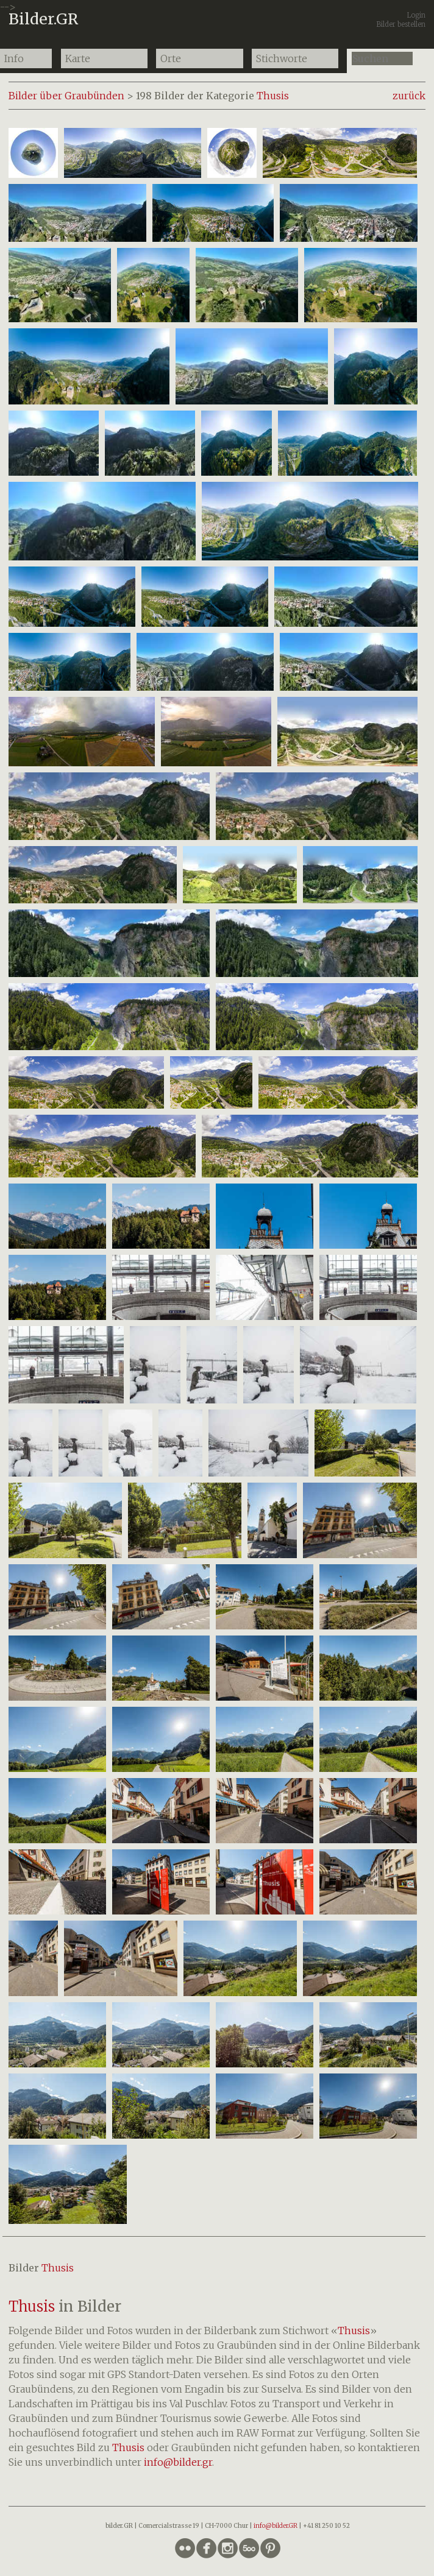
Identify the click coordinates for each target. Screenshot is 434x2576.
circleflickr (185, 2548)
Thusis (273, 96)
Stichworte (281, 58)
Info (14, 58)
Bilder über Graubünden (66, 96)
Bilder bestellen (401, 24)
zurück (409, 96)
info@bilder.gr (178, 2462)
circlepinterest (270, 2548)
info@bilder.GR (275, 2526)
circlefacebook (206, 2548)
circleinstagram (228, 2548)
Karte (77, 58)
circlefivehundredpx (249, 2548)
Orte (170, 58)
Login (416, 15)
